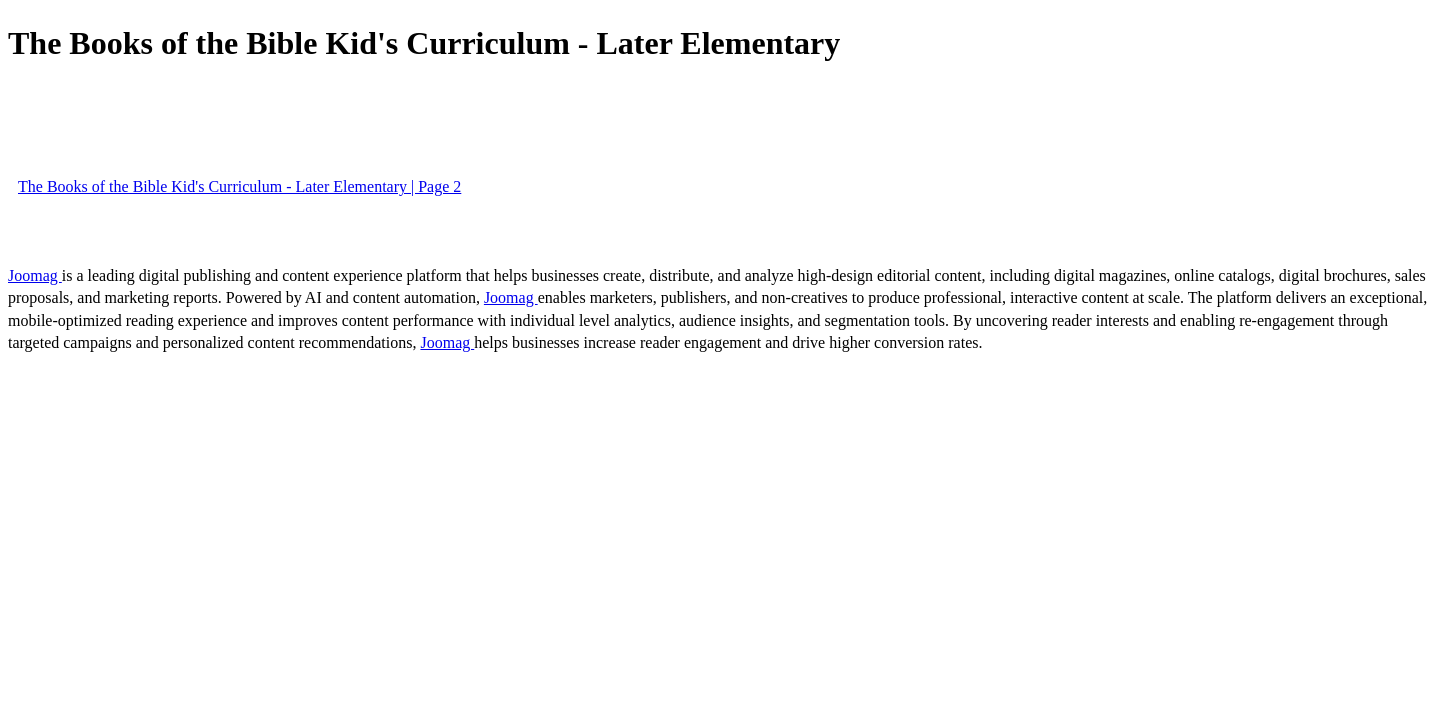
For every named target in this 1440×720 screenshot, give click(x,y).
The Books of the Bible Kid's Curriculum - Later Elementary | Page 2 (239, 186)
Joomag (35, 275)
